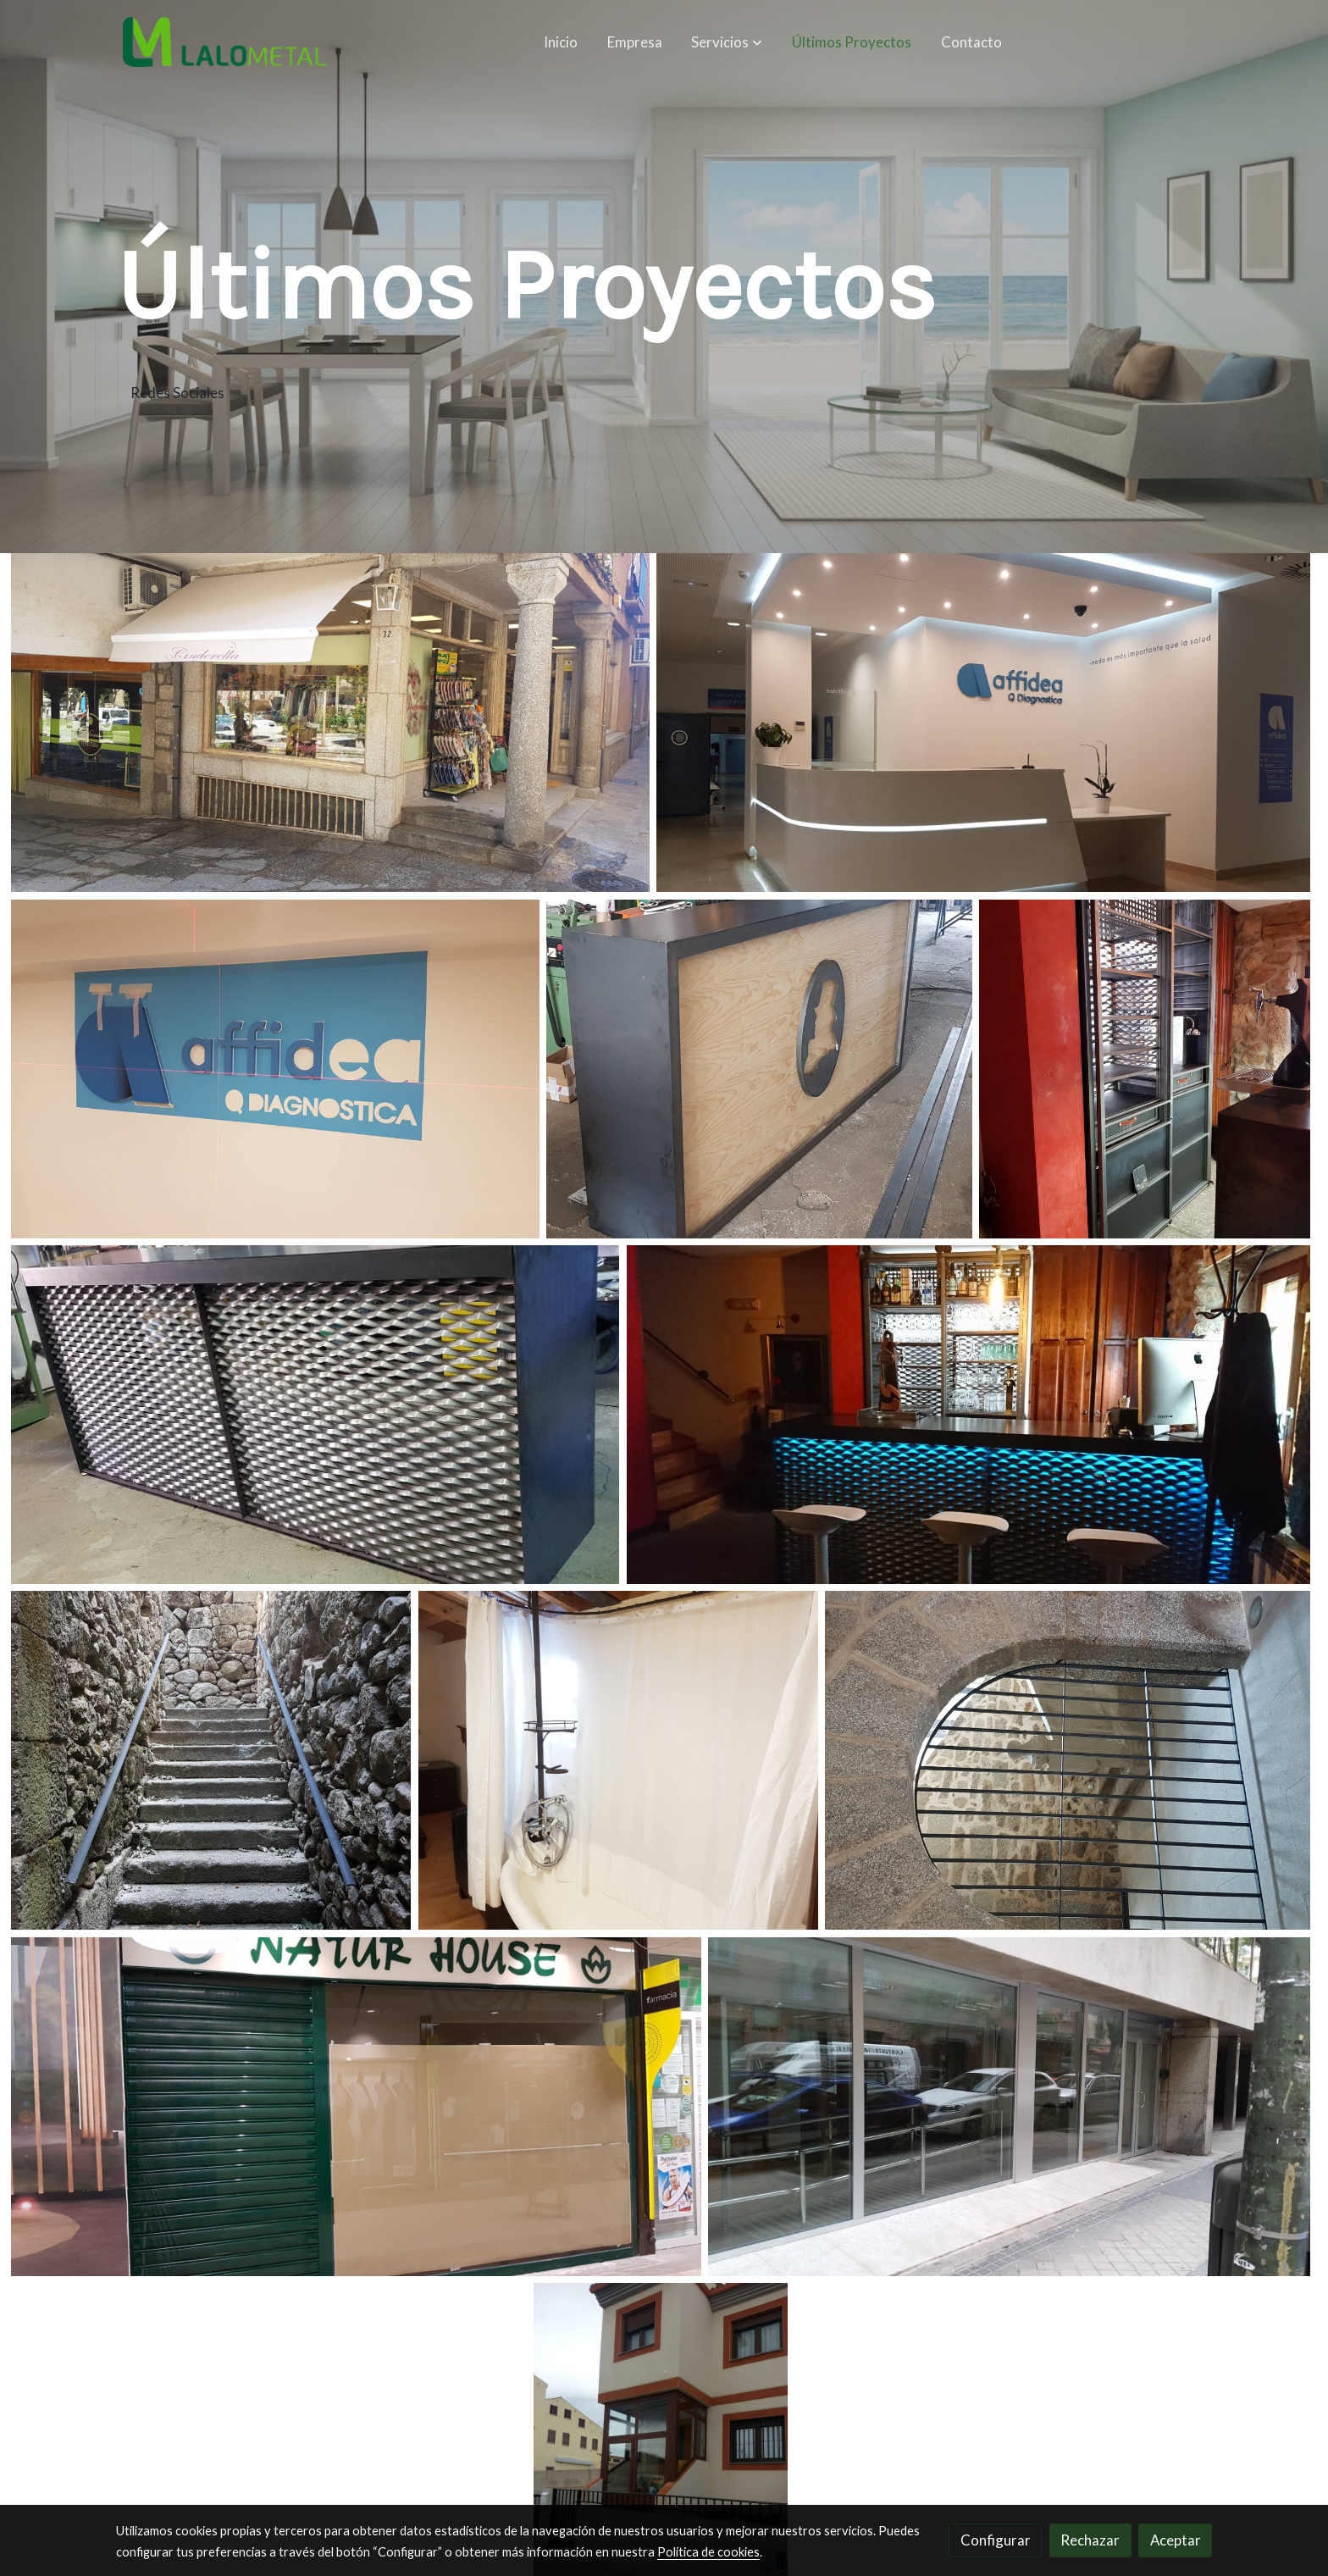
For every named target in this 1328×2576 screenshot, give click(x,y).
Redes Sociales (177, 393)
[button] (727, 41)
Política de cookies (708, 2552)
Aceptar (1175, 2540)
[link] (224, 42)
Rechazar (1090, 2540)
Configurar (995, 2540)
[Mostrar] (330, 722)
